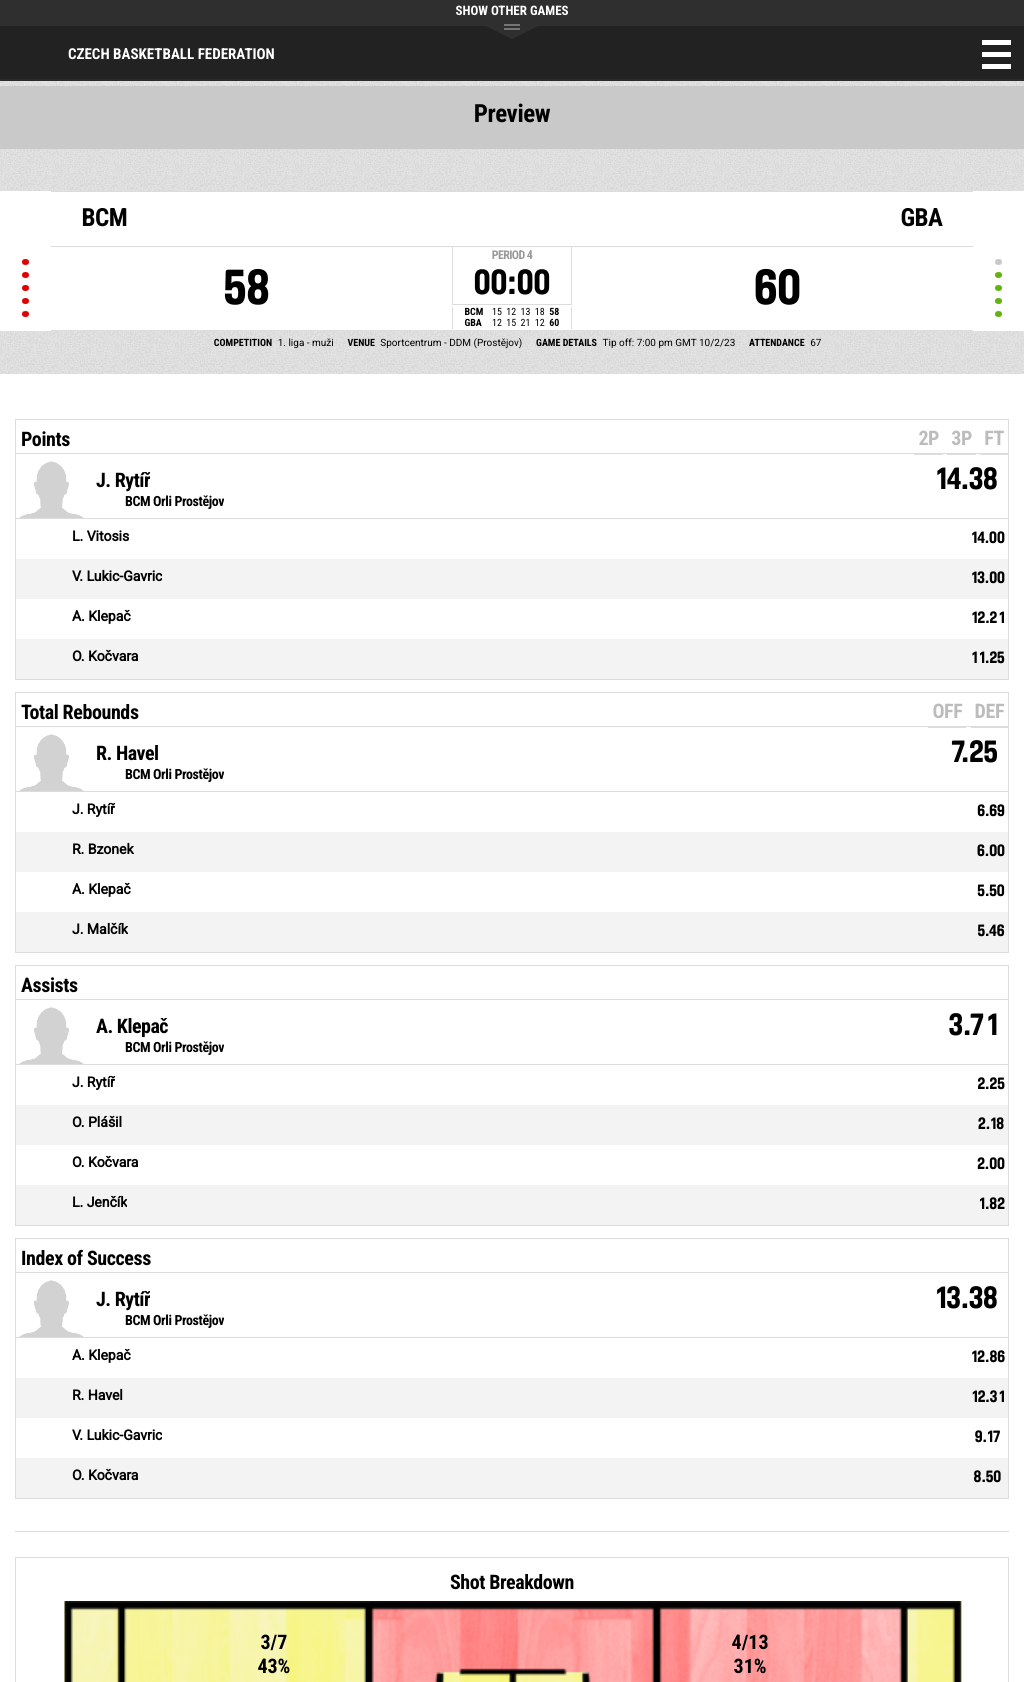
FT (994, 438)
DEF (989, 711)
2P (928, 438)
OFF (947, 711)
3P (961, 438)
